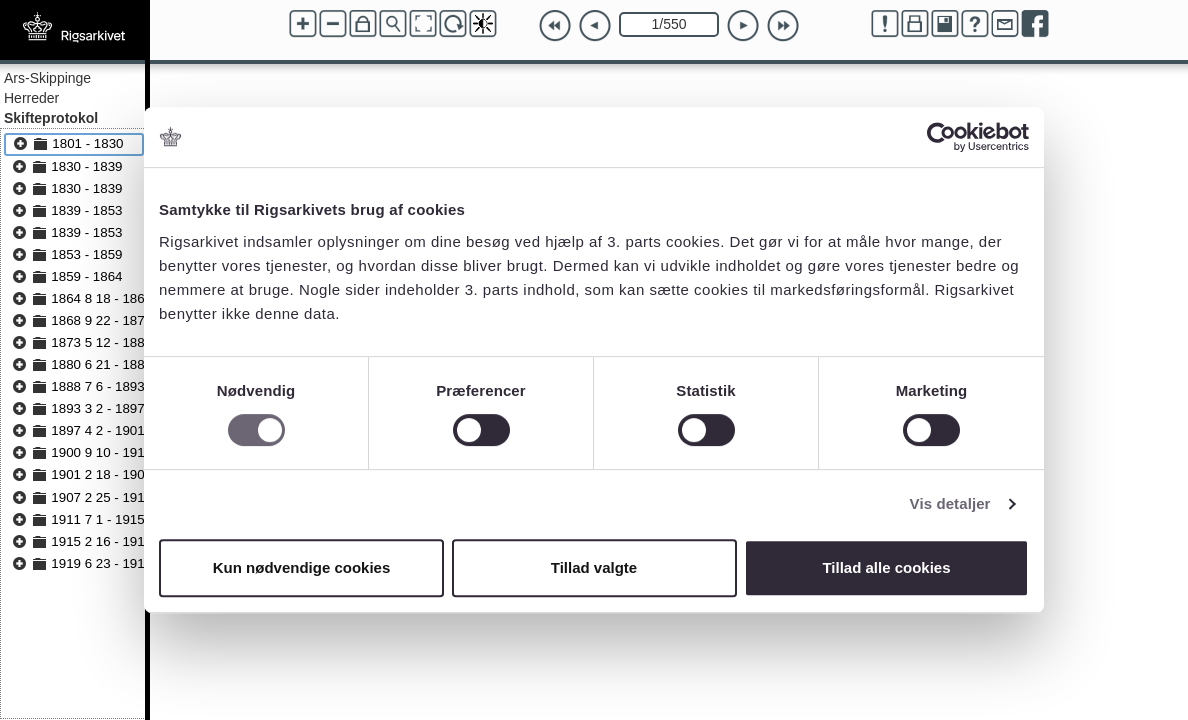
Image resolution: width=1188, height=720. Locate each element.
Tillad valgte (594, 567)
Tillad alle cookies (886, 567)
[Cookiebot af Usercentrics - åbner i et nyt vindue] (941, 137)
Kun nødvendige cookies (302, 567)
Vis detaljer (950, 503)
